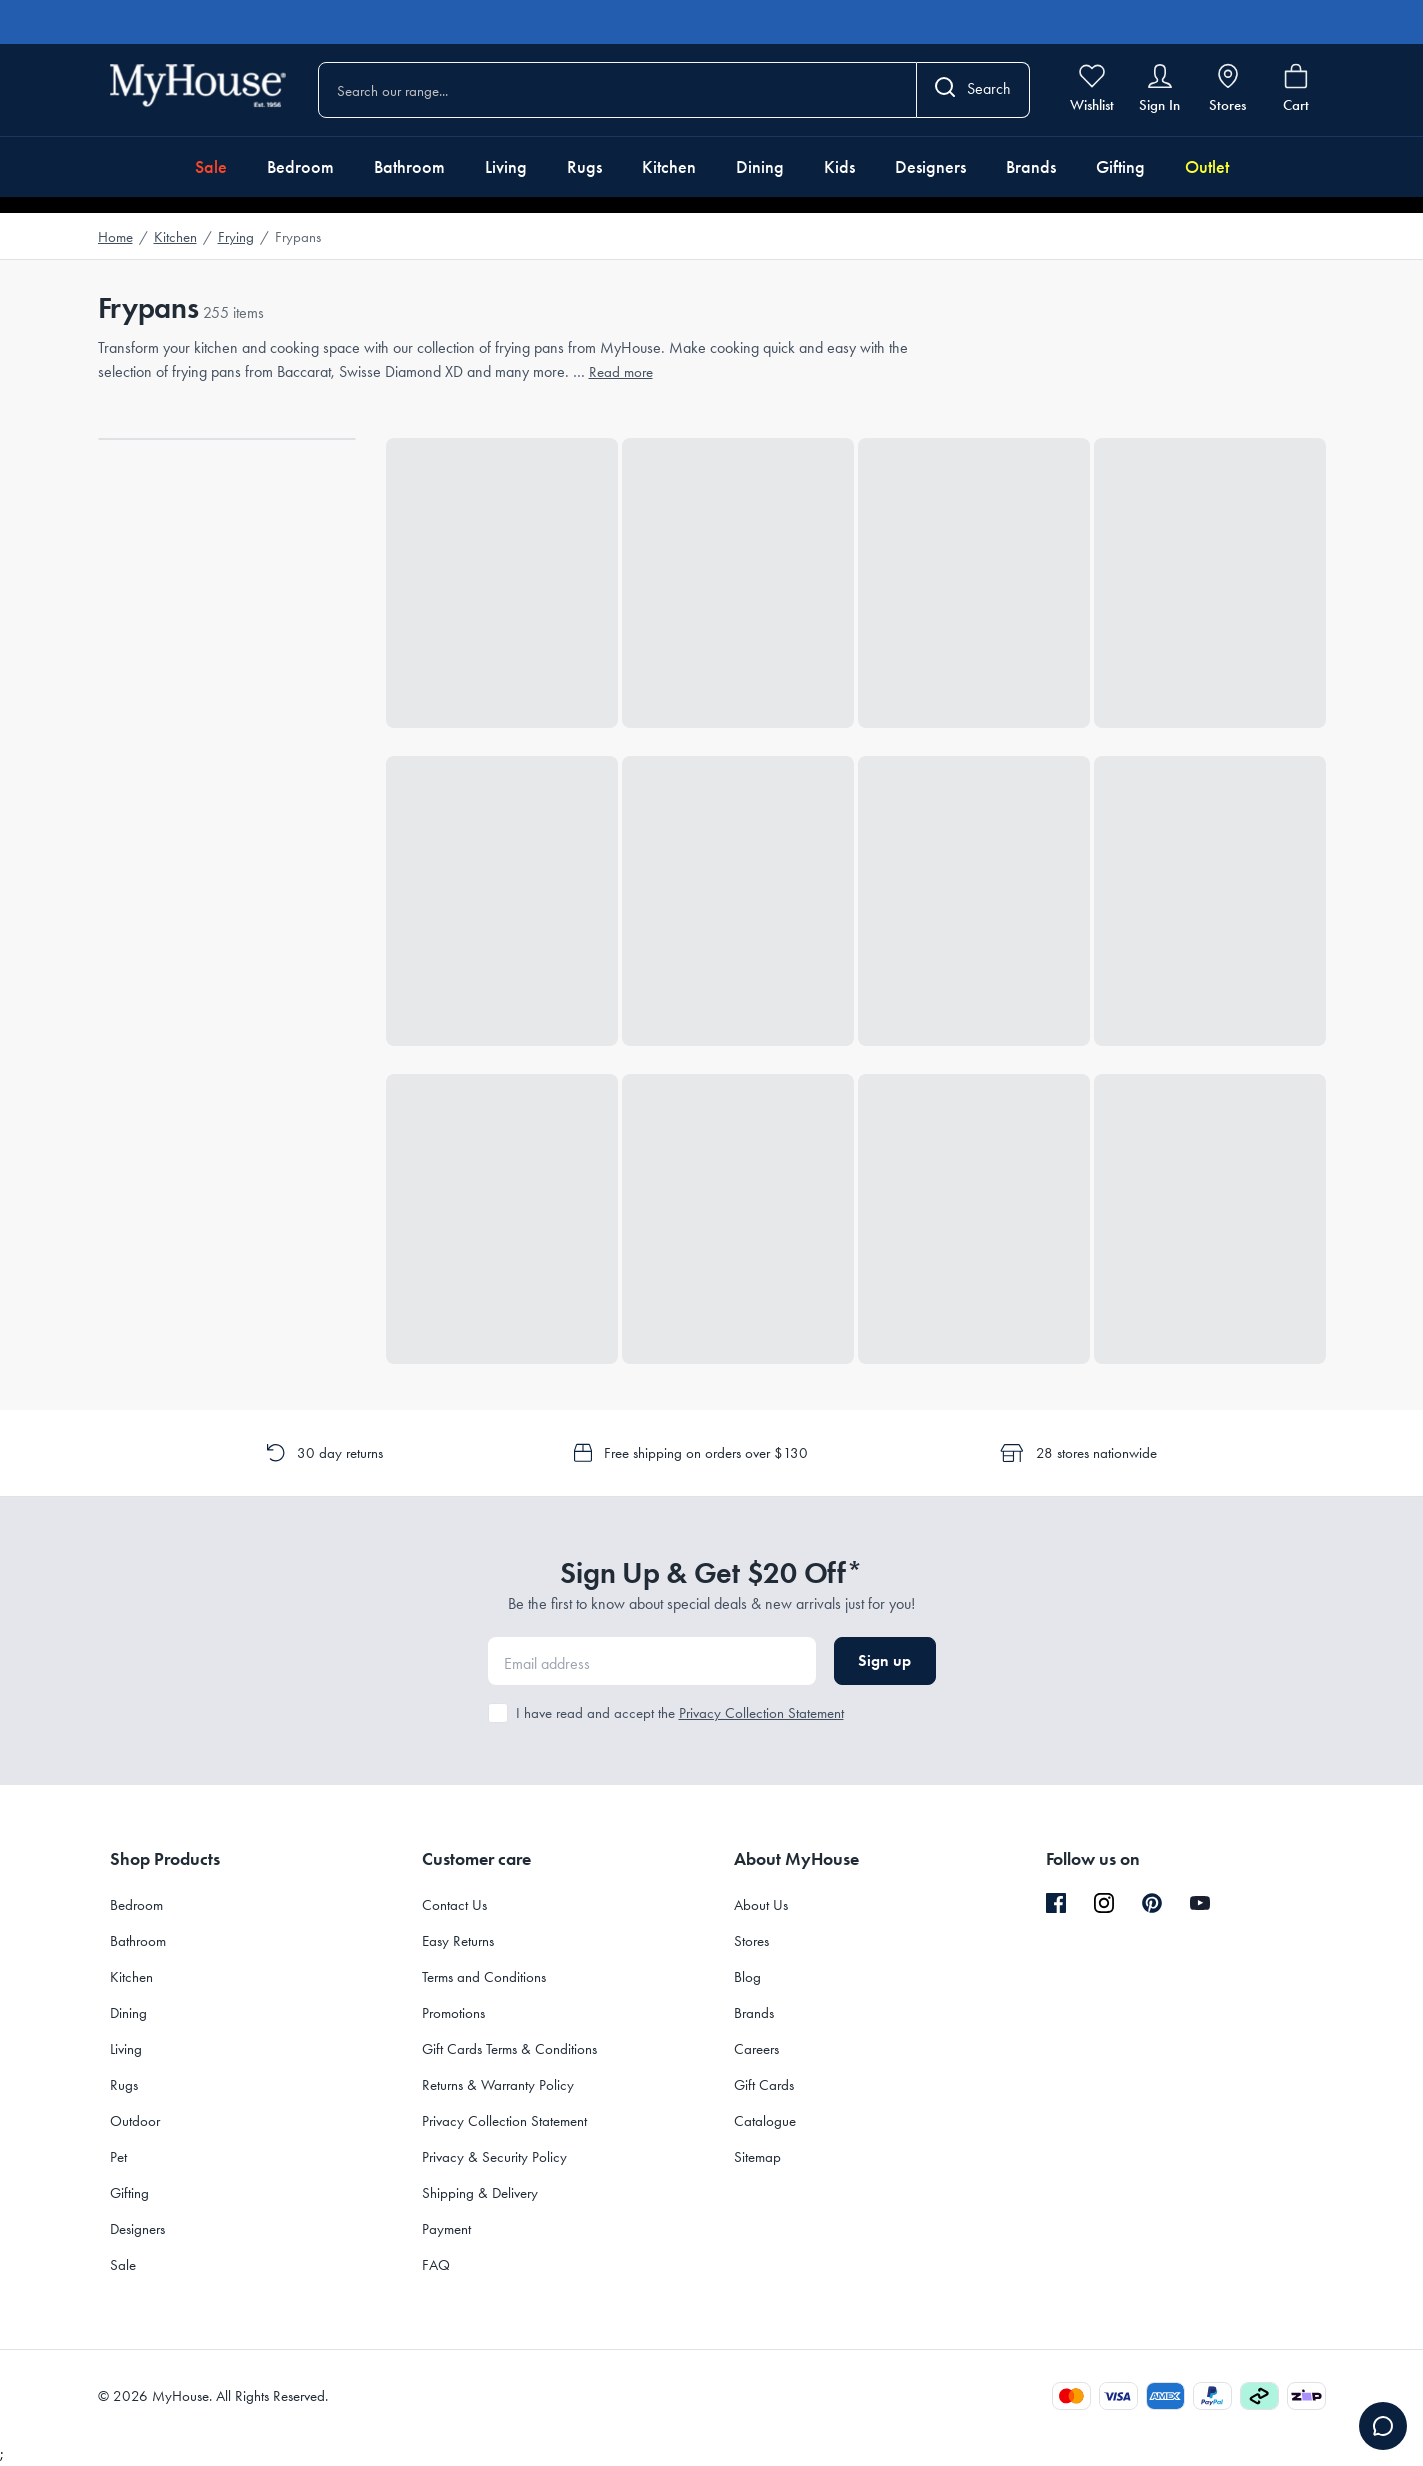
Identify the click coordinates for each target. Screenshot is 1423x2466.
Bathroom (409, 167)
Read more (621, 372)
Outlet (1207, 167)
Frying (236, 237)
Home (115, 237)
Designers (930, 167)
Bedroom (300, 167)
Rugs (584, 167)
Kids (839, 167)
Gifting (1120, 167)
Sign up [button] (884, 1660)
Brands (1031, 167)
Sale (211, 167)
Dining (760, 167)
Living (506, 167)
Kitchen (669, 167)
